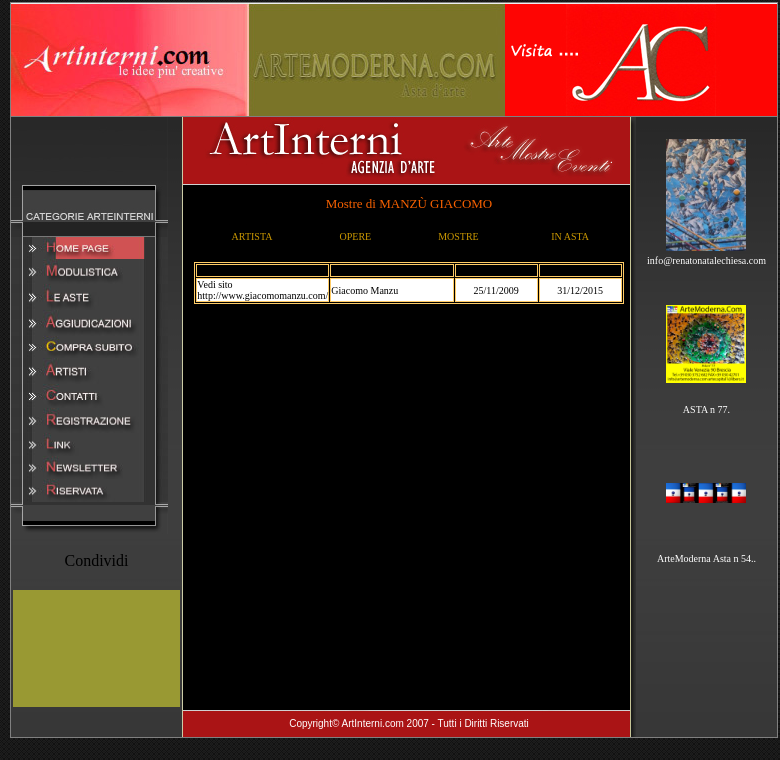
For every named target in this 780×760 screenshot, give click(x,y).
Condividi (96, 560)
